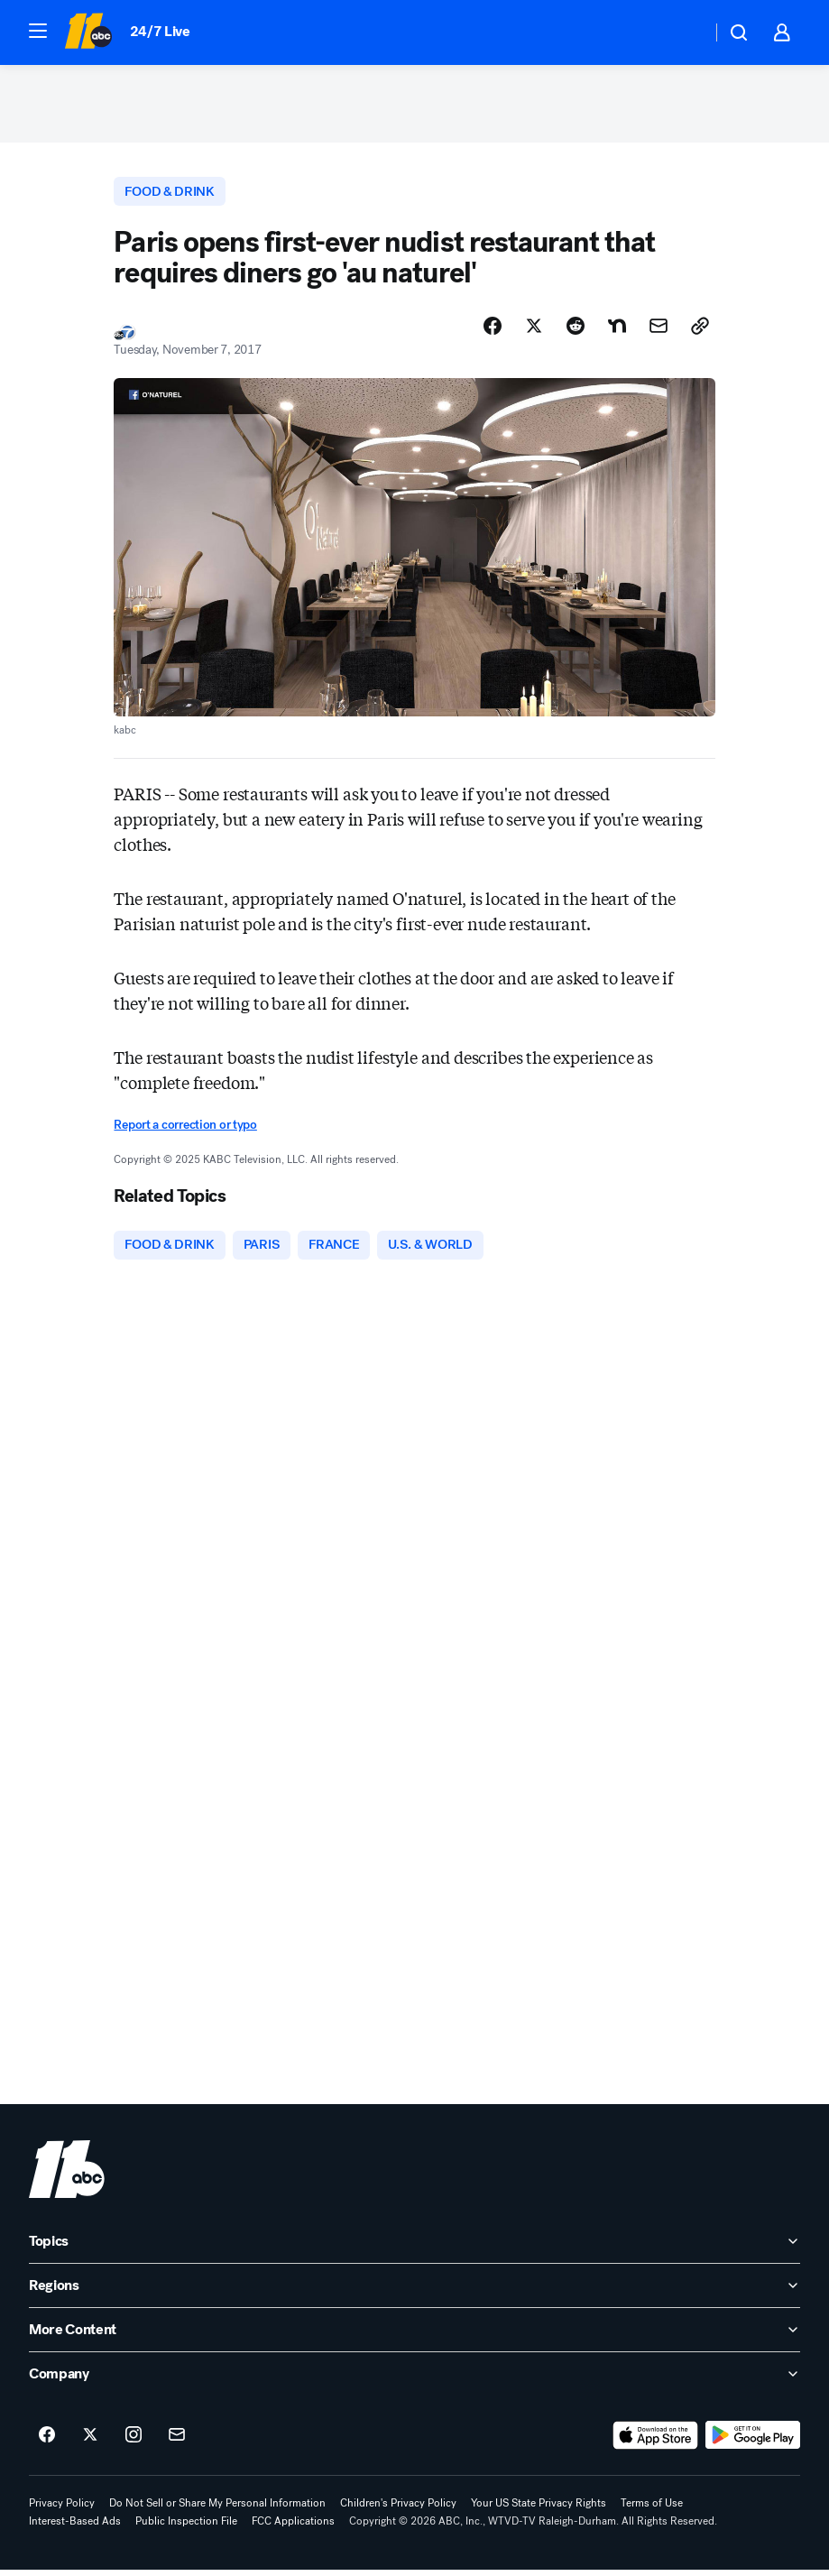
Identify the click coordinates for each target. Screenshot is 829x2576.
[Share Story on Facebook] (492, 331)
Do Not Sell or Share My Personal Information (217, 2509)
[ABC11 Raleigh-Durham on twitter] (90, 2442)
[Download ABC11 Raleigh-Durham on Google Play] (752, 2441)
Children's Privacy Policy (398, 2509)
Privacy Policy (62, 2509)
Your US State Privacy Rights (538, 2509)
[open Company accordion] (414, 2380)
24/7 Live (160, 31)
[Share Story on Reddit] (575, 331)
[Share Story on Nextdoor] (617, 331)
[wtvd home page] (67, 2175)
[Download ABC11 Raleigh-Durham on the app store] (656, 2441)
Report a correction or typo (185, 1130)
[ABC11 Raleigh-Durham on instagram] (133, 2442)
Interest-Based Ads (75, 2527)
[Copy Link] (700, 331)
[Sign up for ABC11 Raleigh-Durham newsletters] (177, 2442)
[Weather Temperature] (683, 32)
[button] (38, 31)
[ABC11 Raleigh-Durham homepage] (88, 32)
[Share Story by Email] (658, 331)
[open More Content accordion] (414, 2336)
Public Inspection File (186, 2527)
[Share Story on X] (534, 331)
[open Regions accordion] (414, 2292)
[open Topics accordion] (414, 2247)
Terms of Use (652, 2509)
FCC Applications (293, 2527)
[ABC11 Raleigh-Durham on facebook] (47, 2442)
